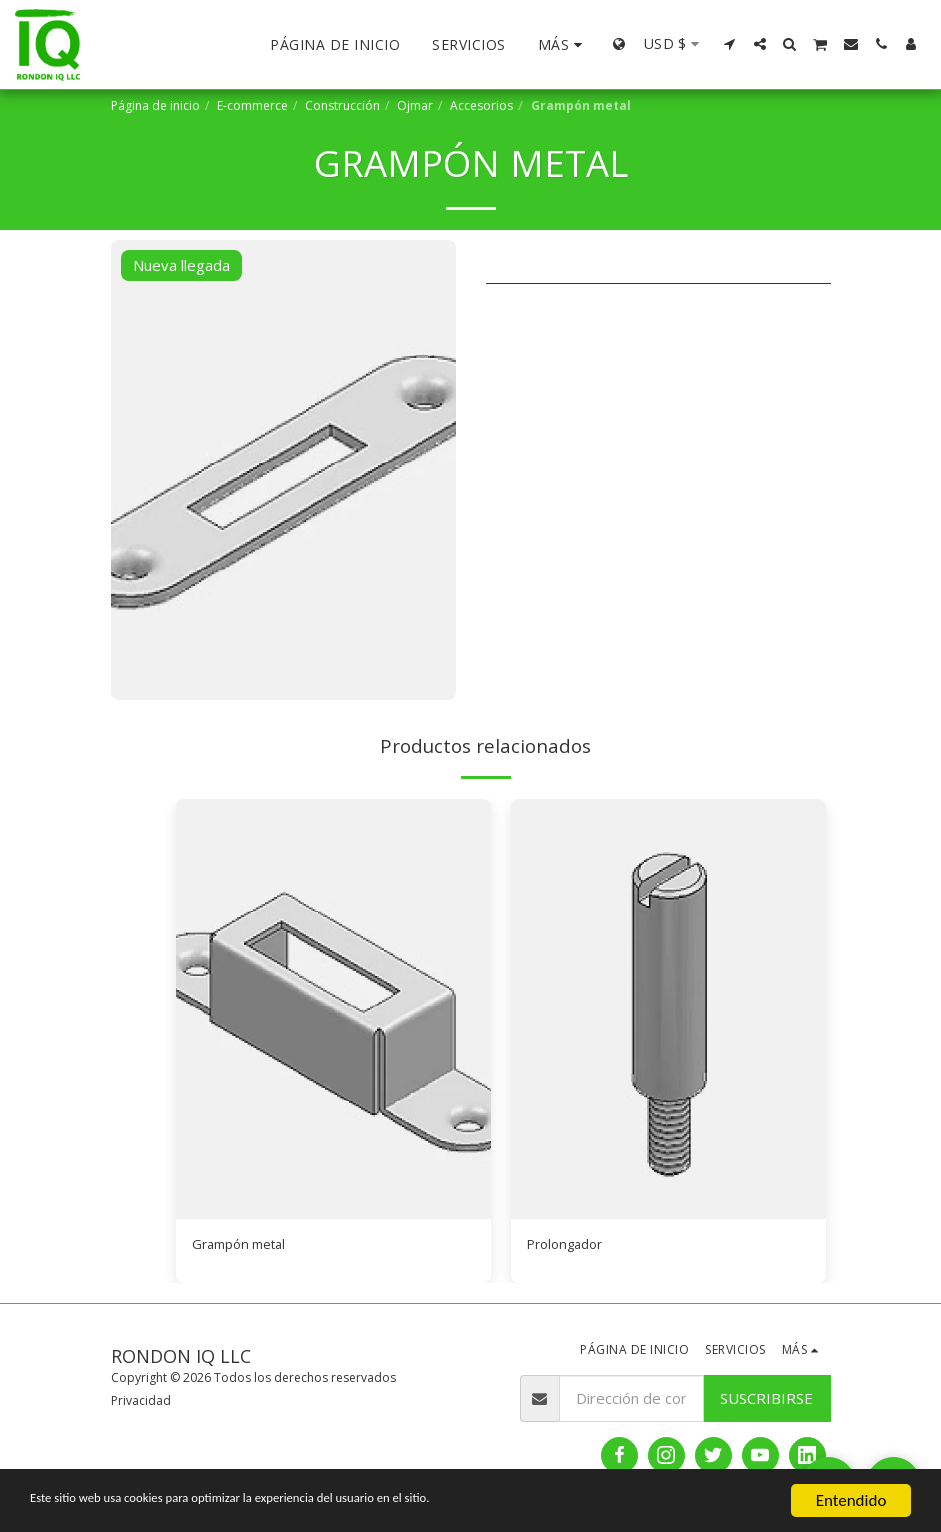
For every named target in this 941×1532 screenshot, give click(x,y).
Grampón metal (245, 1246)
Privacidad (141, 1403)
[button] (730, 44)
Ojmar (415, 105)
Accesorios (481, 105)
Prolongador (570, 1246)
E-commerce (252, 105)
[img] (333, 1009)
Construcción (342, 105)
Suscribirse (766, 1401)
